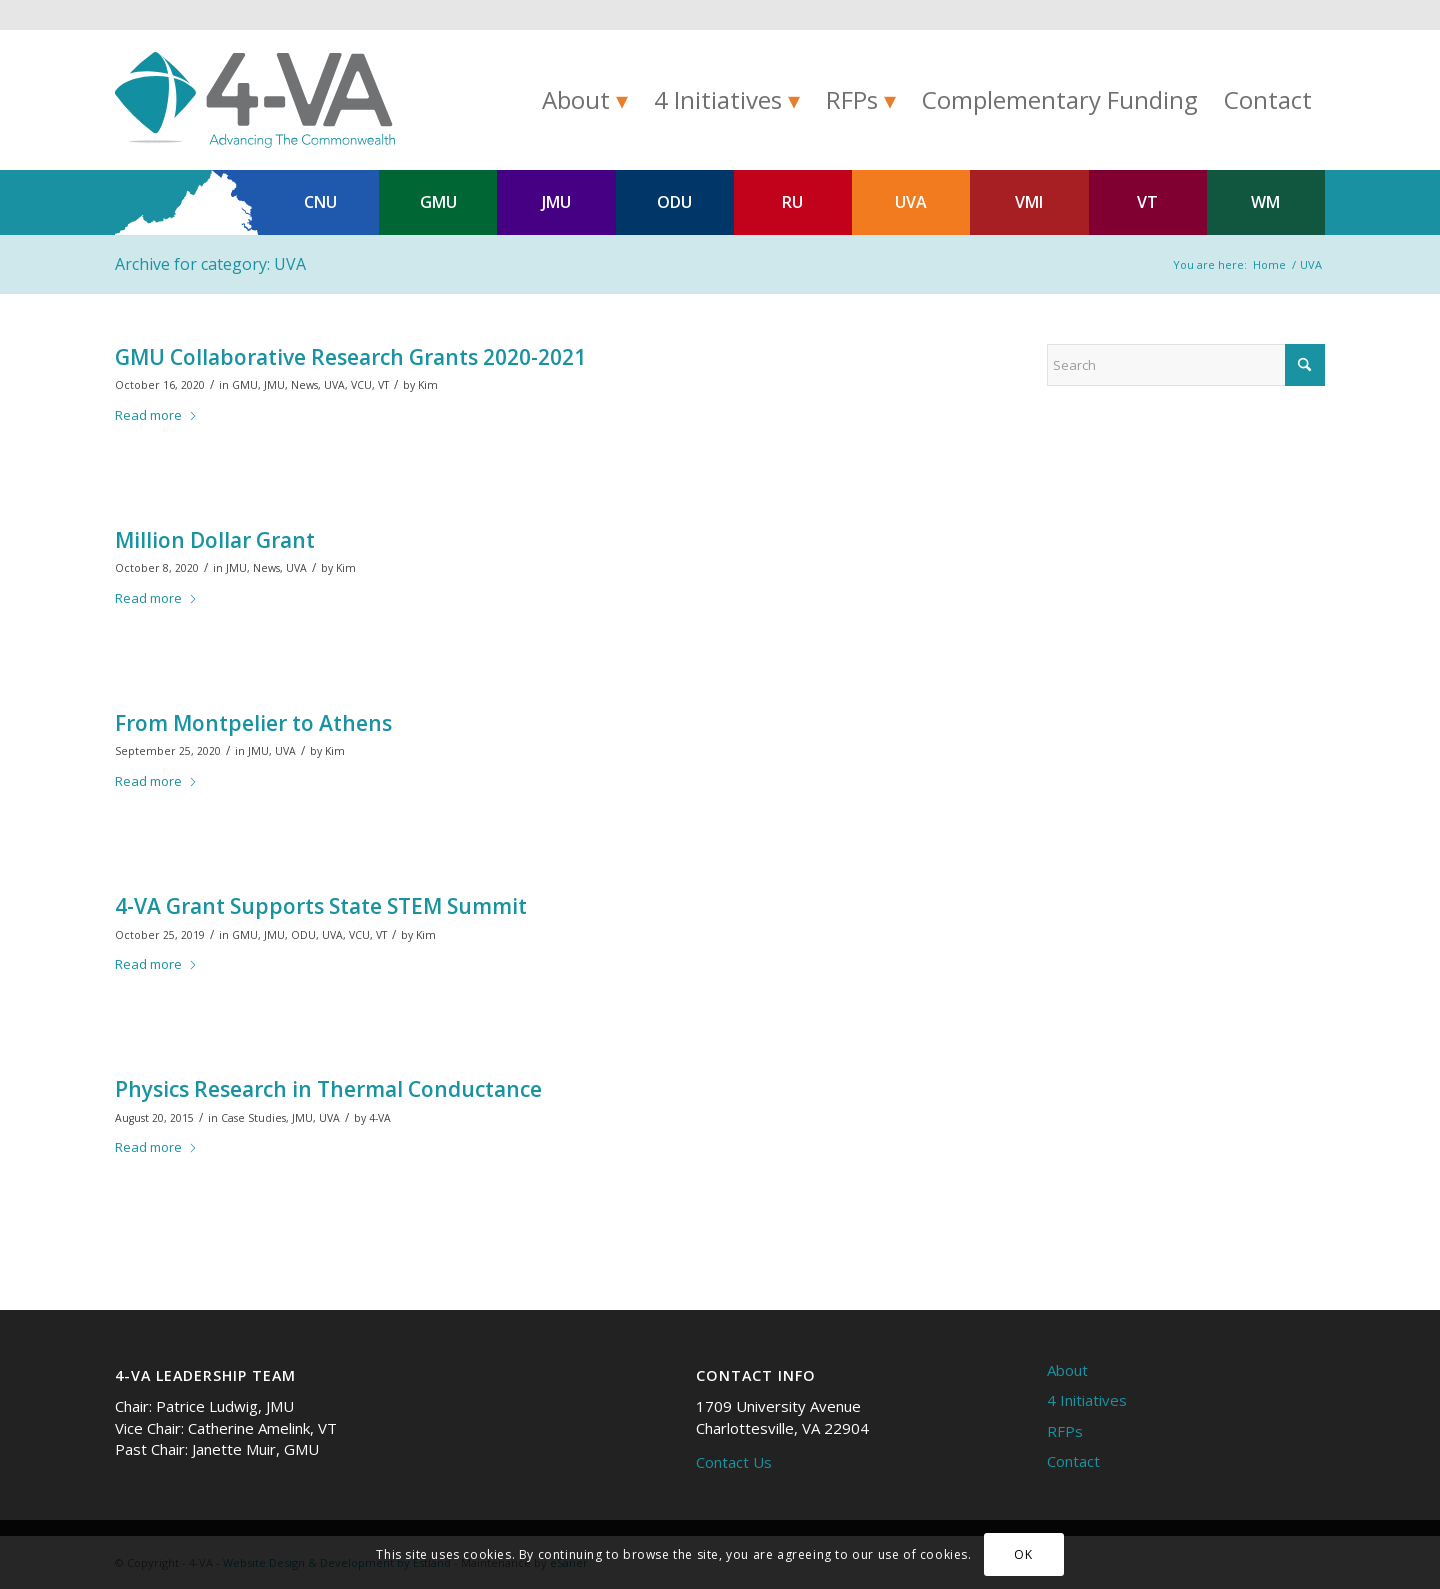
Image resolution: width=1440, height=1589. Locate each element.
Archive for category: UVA (210, 264)
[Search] (1186, 365)
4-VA (380, 1118)
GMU (438, 202)
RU (792, 202)
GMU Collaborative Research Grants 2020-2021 (350, 357)
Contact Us (734, 1462)
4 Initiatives (1087, 1400)
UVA (911, 202)
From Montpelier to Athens (253, 723)
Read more (156, 415)
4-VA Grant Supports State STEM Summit (321, 906)
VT (1147, 202)
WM (1265, 202)
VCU (361, 385)
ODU (674, 202)
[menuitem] (585, 100)
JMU (556, 202)
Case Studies (253, 1118)
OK (1023, 1554)
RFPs (1065, 1431)
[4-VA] (255, 100)
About (1067, 1370)
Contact (1073, 1461)
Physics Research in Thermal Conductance (328, 1089)
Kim (428, 385)
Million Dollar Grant (215, 540)
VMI (1029, 202)
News (304, 385)
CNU (320, 202)
